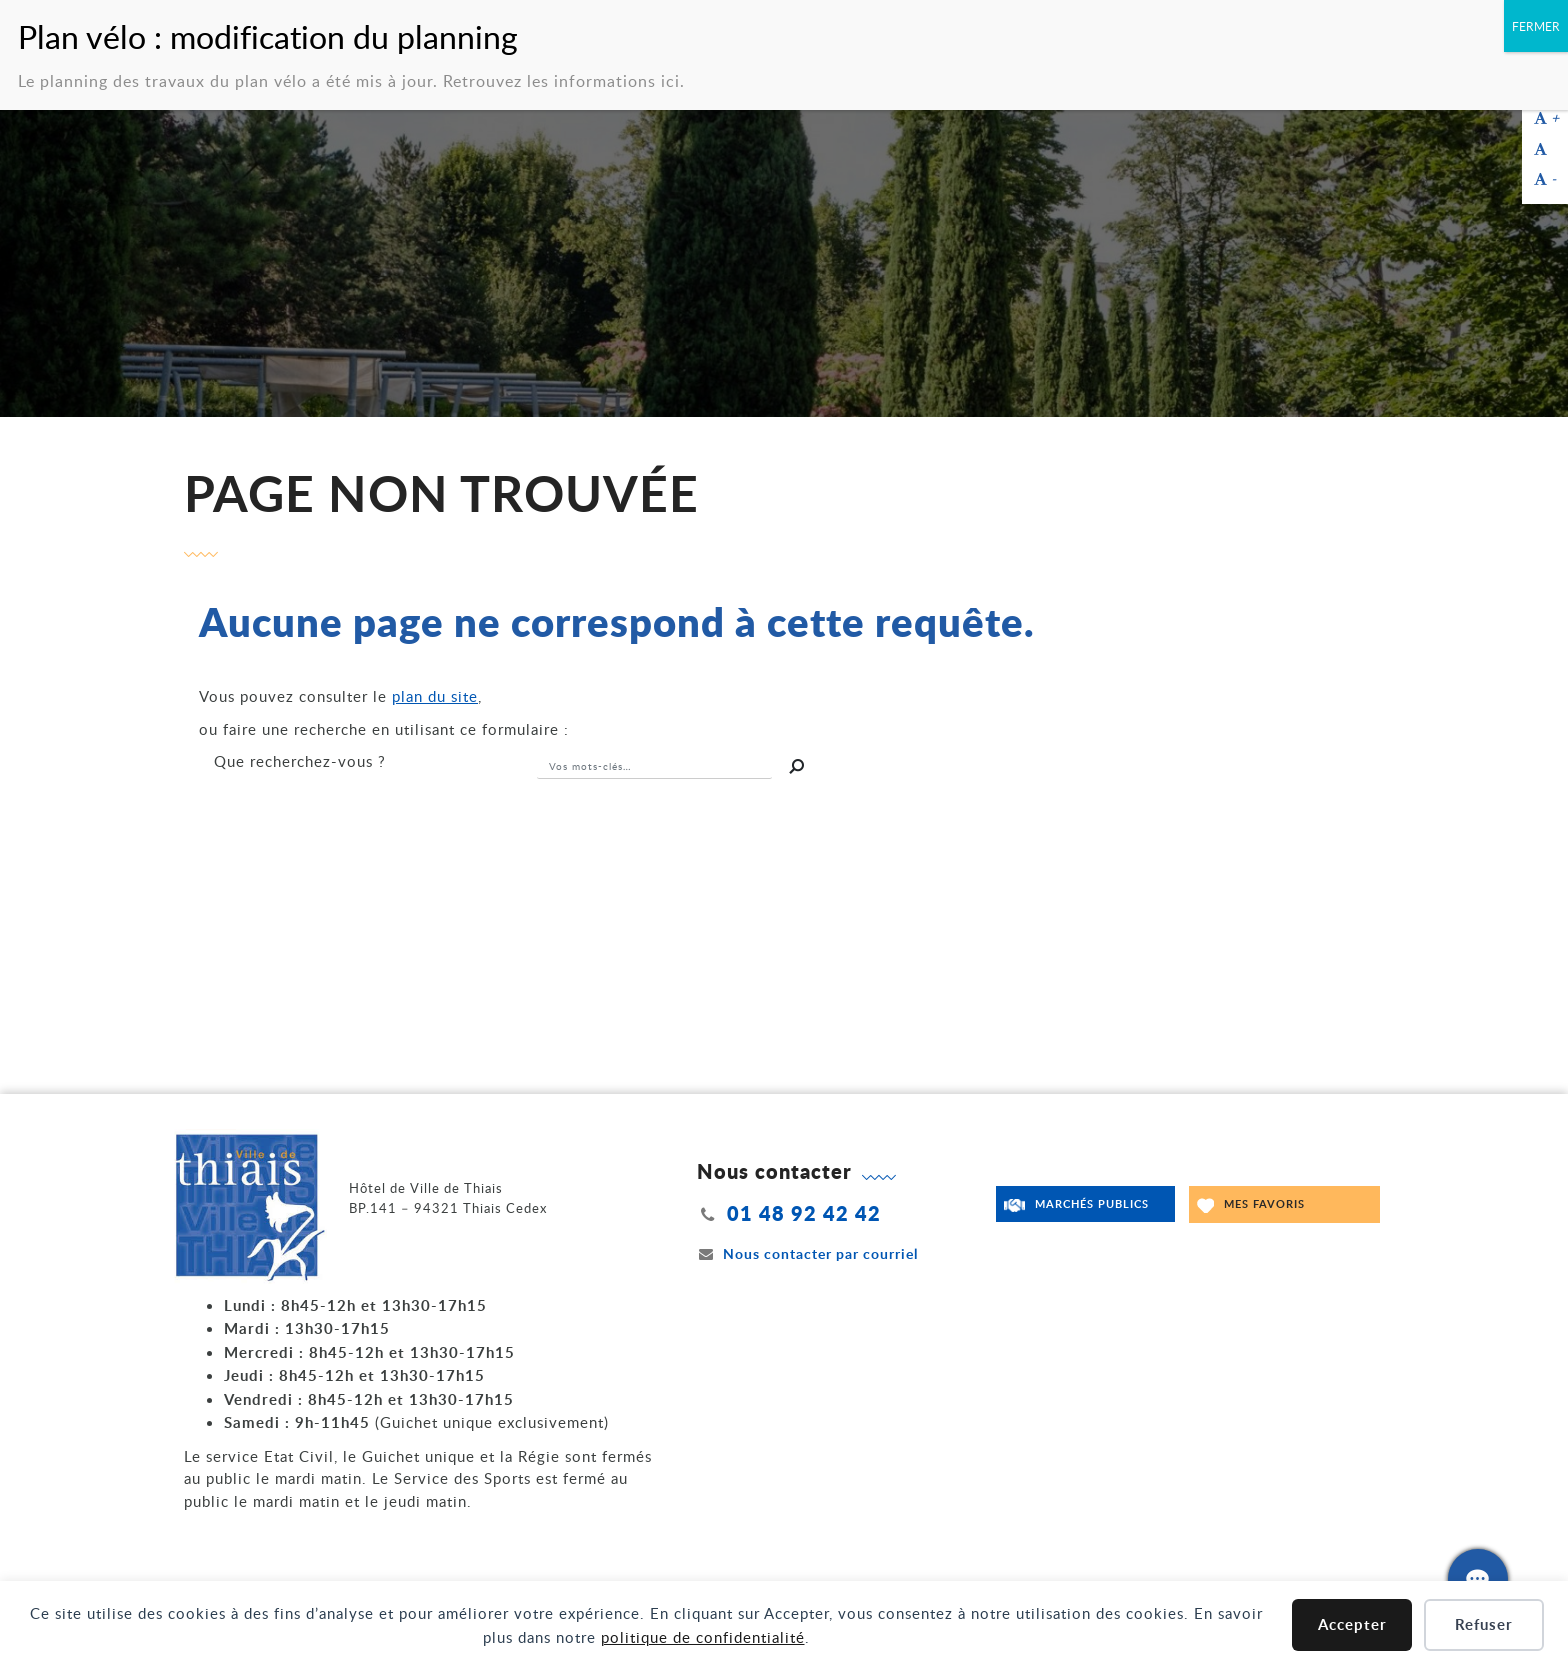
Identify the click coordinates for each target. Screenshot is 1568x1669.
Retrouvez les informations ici (561, 81)
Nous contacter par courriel (808, 1253)
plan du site (435, 696)
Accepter (1352, 1624)
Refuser (1484, 1624)
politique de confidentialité (703, 1637)
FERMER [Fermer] (1536, 26)
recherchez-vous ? (300, 761)
